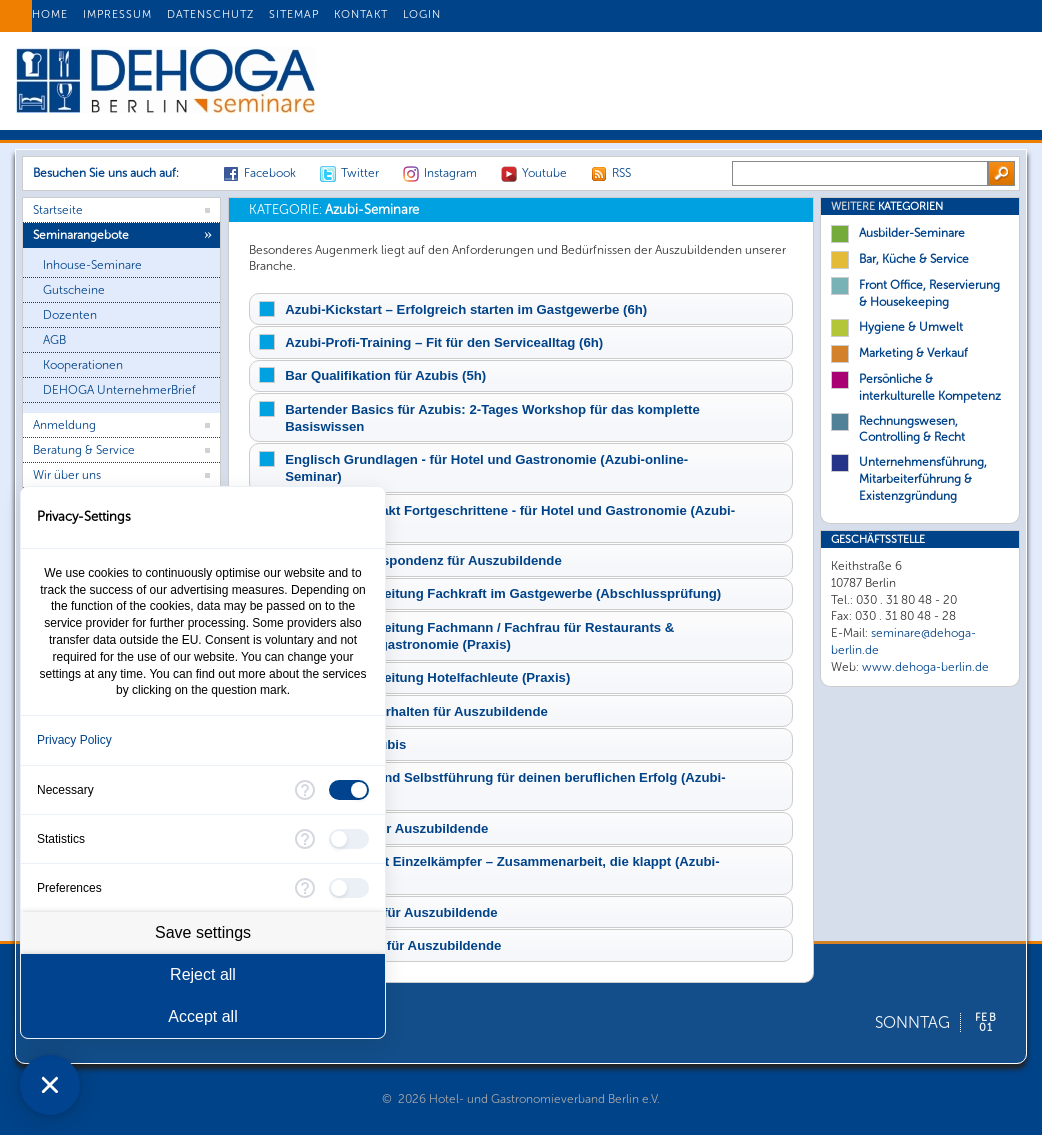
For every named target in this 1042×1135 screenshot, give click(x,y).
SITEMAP (294, 14)
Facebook (270, 173)
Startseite (58, 210)
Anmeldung (64, 425)
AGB (54, 340)
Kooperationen (83, 365)
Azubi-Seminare (334, 209)
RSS (621, 173)
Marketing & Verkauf (913, 353)
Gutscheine (74, 290)
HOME (50, 14)
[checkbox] (349, 790)
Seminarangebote (81, 235)
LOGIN (422, 14)
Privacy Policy (74, 740)
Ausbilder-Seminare (912, 233)
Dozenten (70, 315)
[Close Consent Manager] (50, 1085)
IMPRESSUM (117, 14)
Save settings (203, 932)
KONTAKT (361, 14)
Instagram (450, 173)
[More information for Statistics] (305, 839)
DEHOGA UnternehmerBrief (119, 390)
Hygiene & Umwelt (911, 327)
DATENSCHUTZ (210, 14)
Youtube (544, 173)
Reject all (203, 974)
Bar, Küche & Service (914, 259)
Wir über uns (67, 475)
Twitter (360, 173)
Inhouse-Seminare (92, 265)
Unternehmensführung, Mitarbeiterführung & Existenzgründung (923, 479)
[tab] (521, 309)
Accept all (202, 1016)
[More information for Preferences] (305, 888)
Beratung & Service (84, 450)
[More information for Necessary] (305, 790)
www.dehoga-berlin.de (925, 667)
